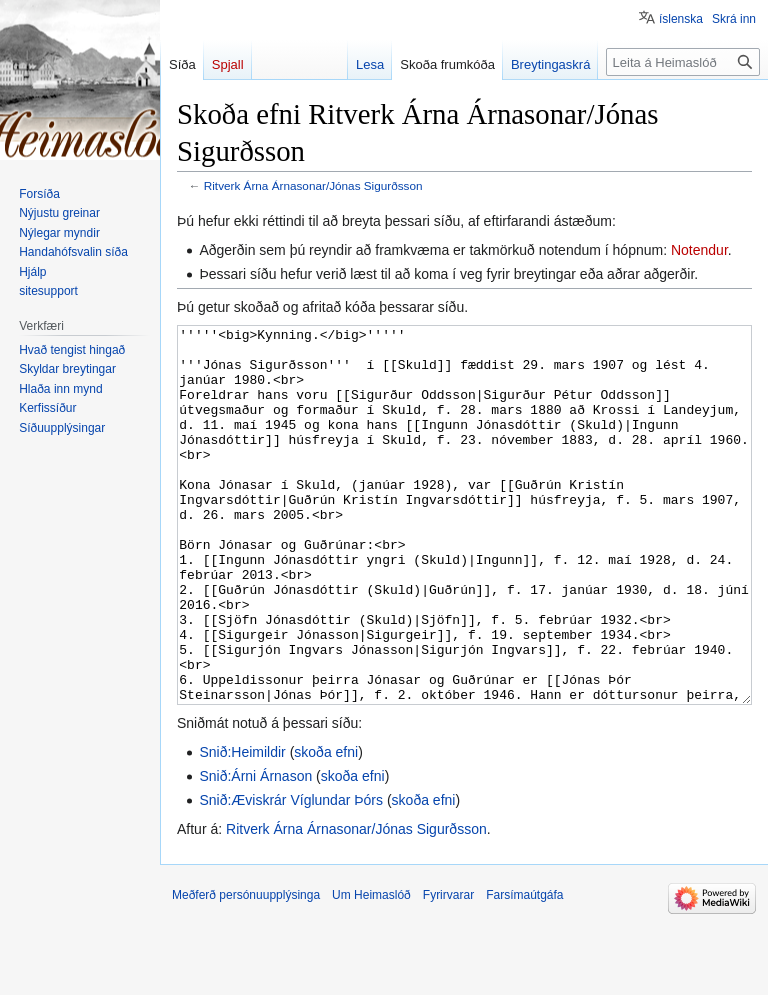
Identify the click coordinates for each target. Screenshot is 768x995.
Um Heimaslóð (371, 970)
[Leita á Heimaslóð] (683, 62)
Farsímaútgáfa (524, 970)
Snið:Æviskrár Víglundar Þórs (291, 875)
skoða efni (326, 827)
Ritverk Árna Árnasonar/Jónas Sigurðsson (313, 185)
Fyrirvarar (448, 970)
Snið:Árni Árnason (255, 851)
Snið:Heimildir (242, 827)
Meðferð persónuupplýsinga (246, 970)
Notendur (699, 250)
